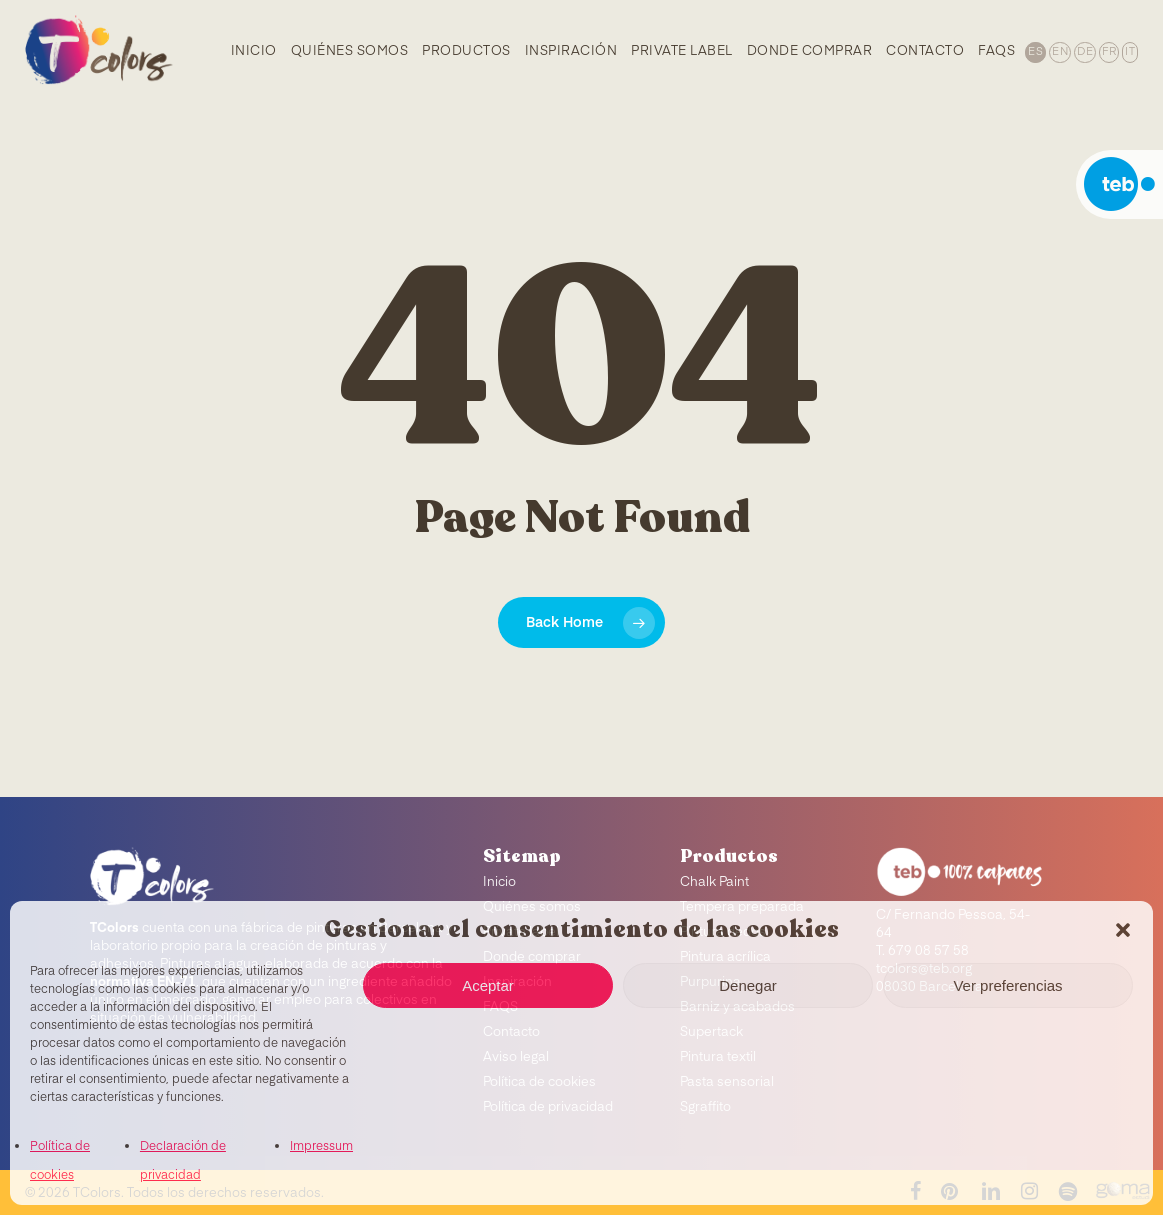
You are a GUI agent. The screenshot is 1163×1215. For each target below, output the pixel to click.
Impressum (321, 1147)
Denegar (748, 985)
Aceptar (488, 985)
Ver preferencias (1007, 985)
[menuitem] (1034, 50)
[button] (1123, 930)
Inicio (499, 882)
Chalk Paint (714, 882)
